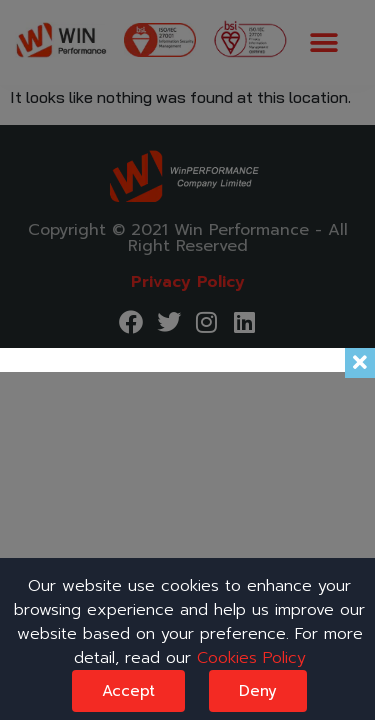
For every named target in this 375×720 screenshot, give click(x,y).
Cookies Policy (251, 658)
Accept (128, 691)
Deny (258, 691)
